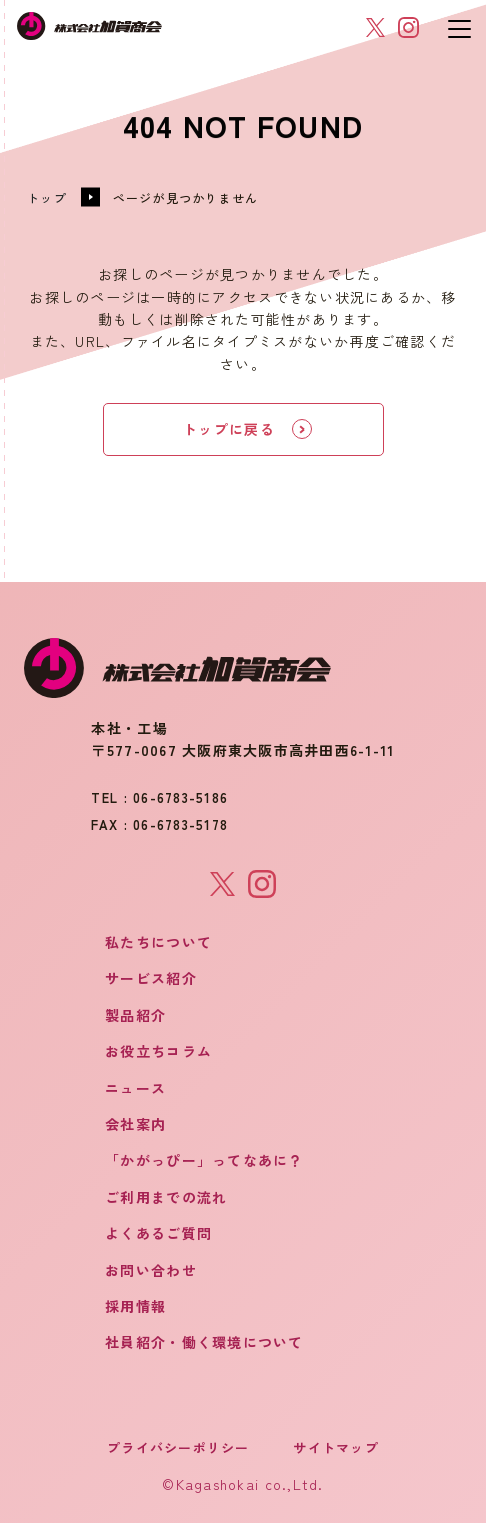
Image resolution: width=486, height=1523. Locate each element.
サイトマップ (336, 1447)
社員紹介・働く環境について (204, 1342)
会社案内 (135, 1124)
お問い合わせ (151, 1270)
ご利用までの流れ (166, 1197)
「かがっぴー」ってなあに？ (204, 1160)
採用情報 (135, 1306)
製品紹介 (135, 1015)
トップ (47, 197)
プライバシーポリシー (178, 1447)
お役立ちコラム (158, 1051)
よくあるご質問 (158, 1233)
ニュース (135, 1088)
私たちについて (158, 942)
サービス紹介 (151, 978)
